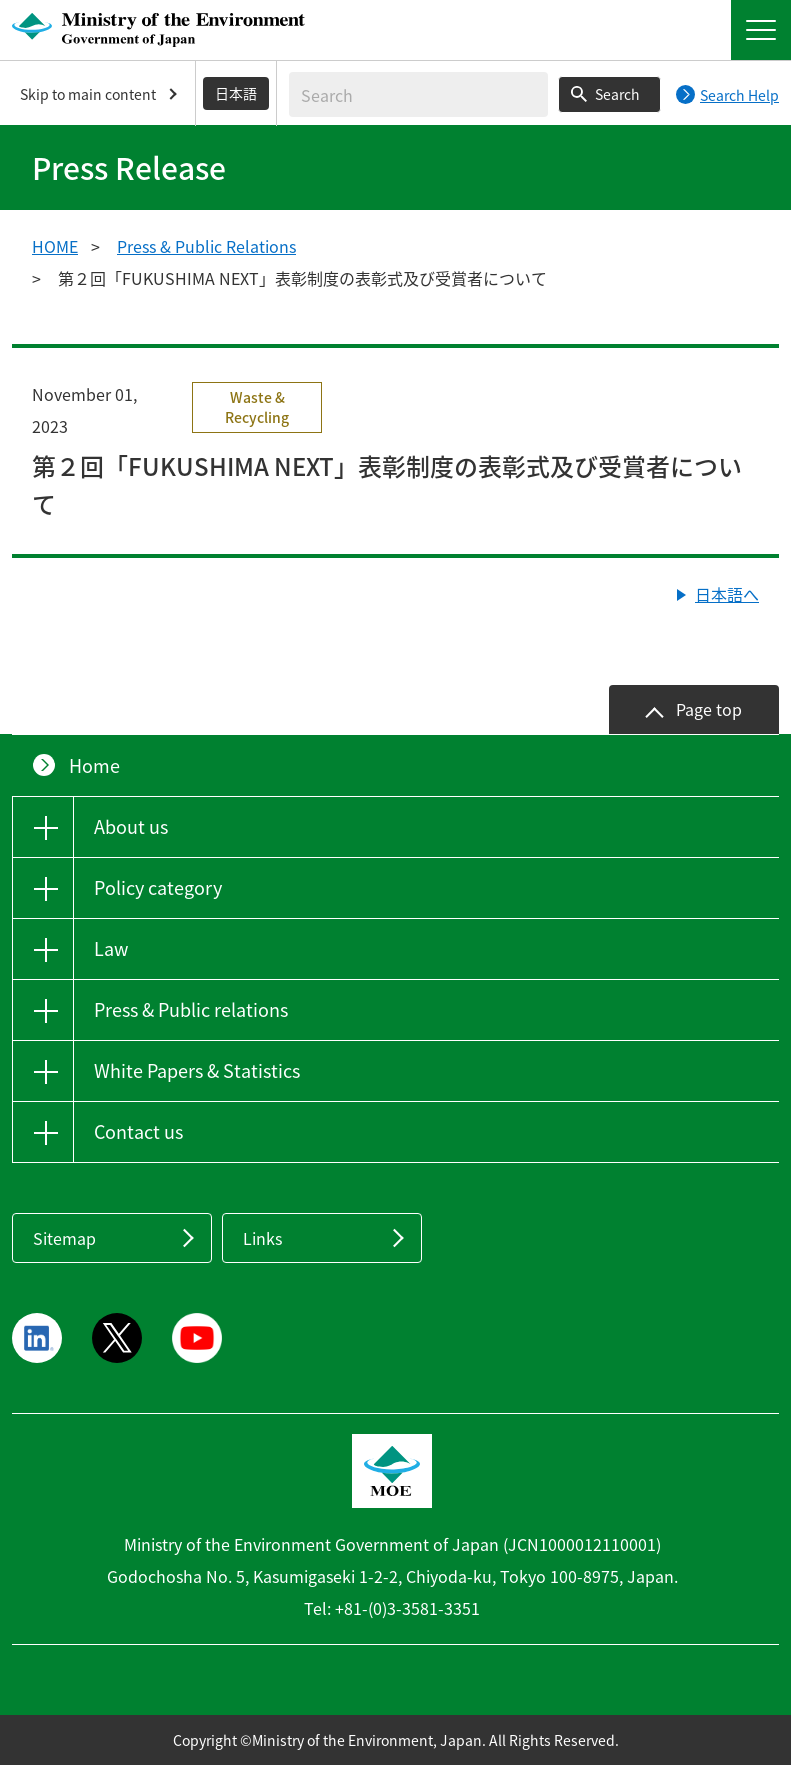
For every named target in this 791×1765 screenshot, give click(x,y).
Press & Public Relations (206, 246)
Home (94, 765)
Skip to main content (88, 94)
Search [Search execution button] (617, 94)
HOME (55, 246)
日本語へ (727, 594)
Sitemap (64, 1238)
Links (262, 1238)
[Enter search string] (418, 94)
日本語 (236, 93)
